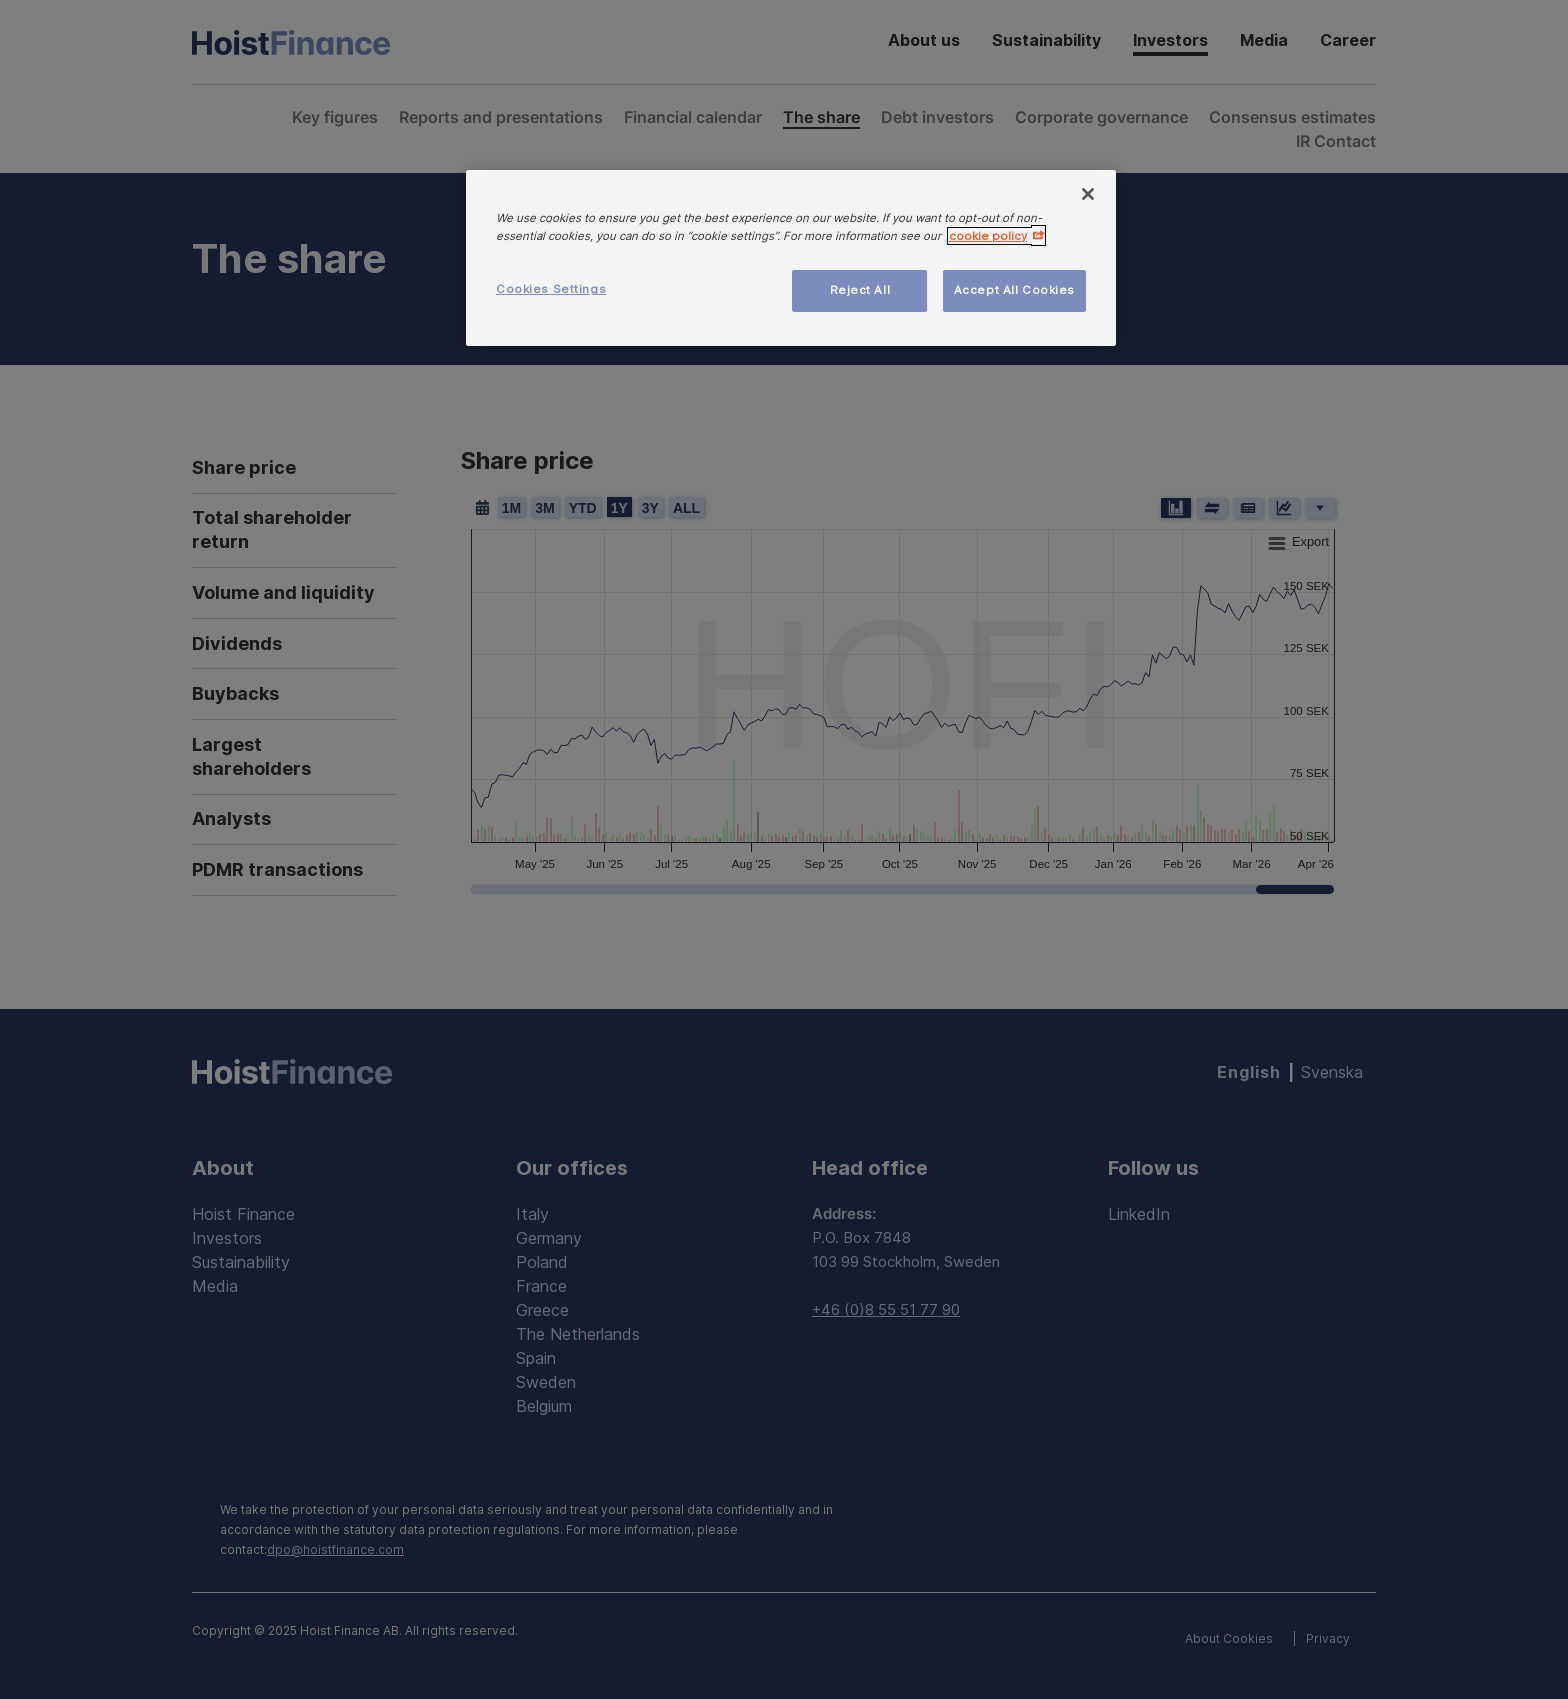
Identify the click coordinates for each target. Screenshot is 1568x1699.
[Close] (1088, 194)
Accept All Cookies (1014, 290)
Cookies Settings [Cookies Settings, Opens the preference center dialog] (551, 289)
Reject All (860, 290)
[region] (791, 258)
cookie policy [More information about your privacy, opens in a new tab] (988, 236)
